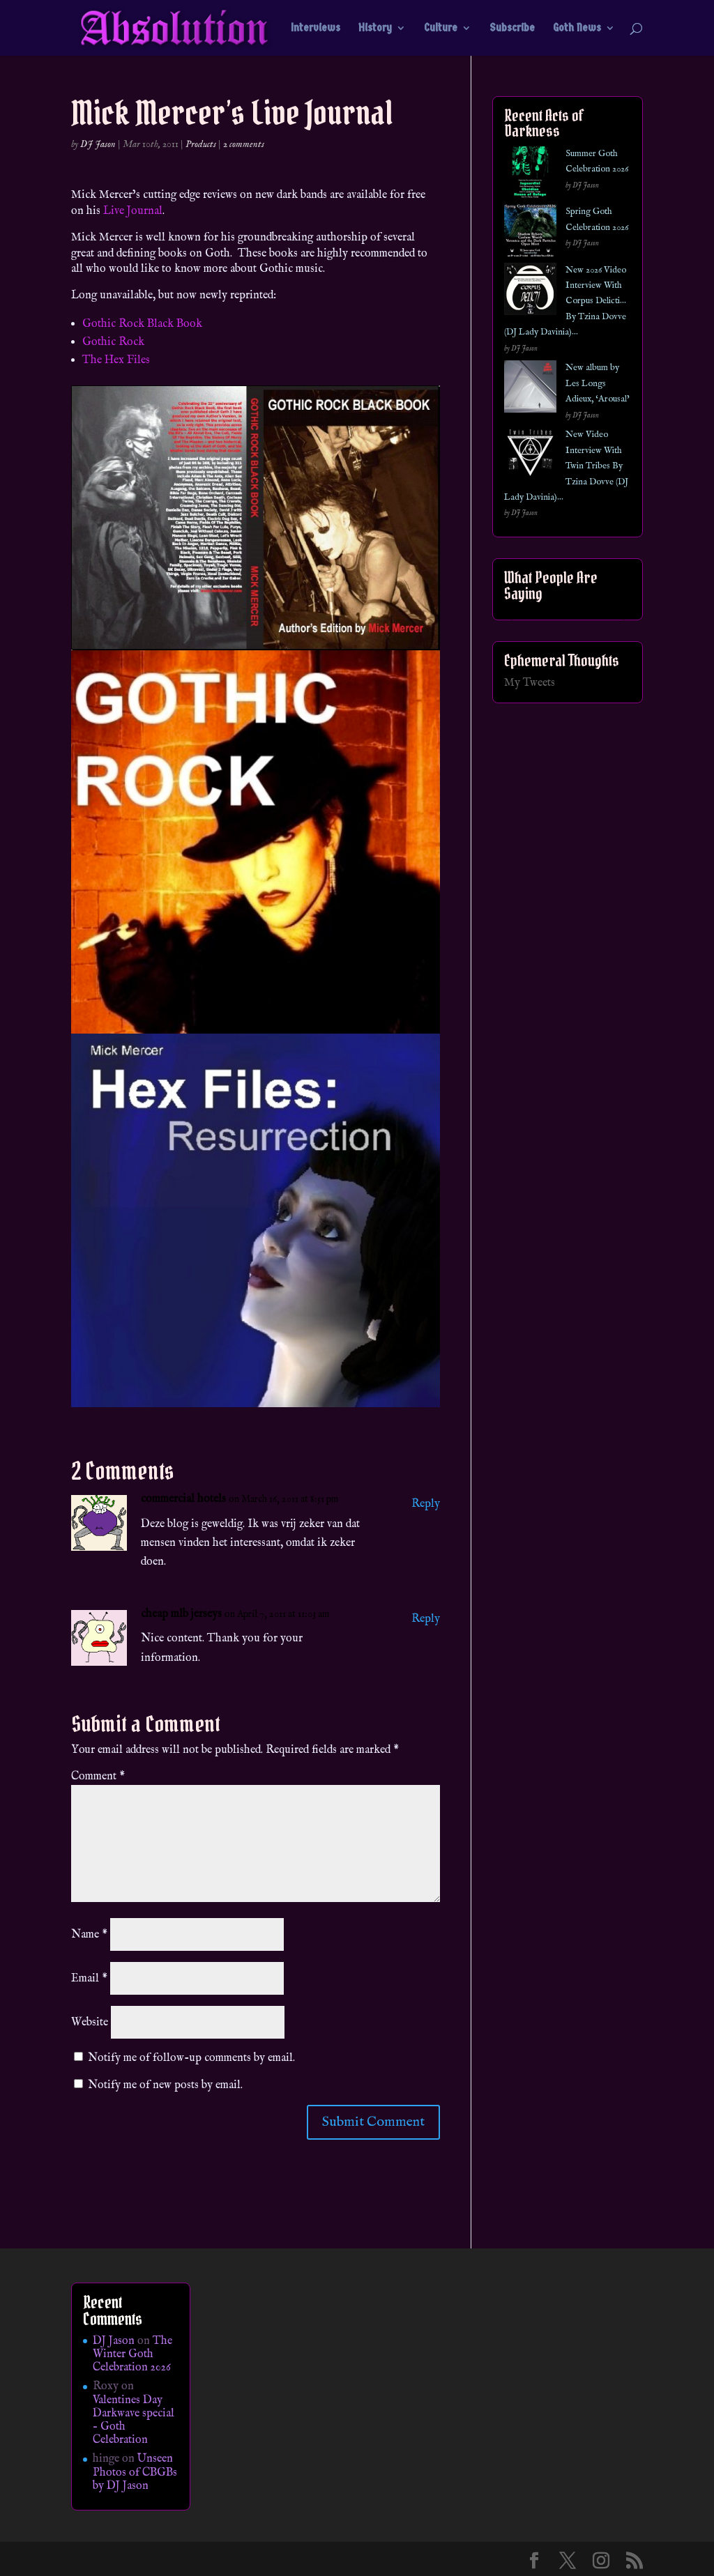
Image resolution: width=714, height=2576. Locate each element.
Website (89, 2023)
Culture (440, 28)
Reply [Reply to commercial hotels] (425, 1504)
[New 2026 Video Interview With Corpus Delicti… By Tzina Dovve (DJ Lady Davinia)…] (530, 292)
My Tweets (529, 683)
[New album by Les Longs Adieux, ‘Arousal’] (530, 389)
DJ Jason (98, 144)
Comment (98, 1777)
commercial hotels (183, 1499)
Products (200, 144)
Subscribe (512, 28)
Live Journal (132, 211)
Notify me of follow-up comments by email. (191, 2058)
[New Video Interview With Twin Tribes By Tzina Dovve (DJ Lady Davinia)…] (530, 456)
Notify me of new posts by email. (165, 2085)
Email (89, 1979)
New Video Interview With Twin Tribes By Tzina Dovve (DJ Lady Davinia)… (566, 466)
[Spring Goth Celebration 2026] (530, 233)
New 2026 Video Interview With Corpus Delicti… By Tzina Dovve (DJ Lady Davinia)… (565, 301)
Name (89, 1935)
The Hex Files (116, 360)
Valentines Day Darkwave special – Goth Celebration (133, 2420)
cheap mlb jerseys (181, 1614)
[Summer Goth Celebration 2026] (530, 175)
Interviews (315, 28)
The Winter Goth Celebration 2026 (132, 2354)
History (375, 28)
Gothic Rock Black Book (142, 324)
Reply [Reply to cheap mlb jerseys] (425, 1619)
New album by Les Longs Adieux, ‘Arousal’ (597, 383)
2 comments (243, 144)
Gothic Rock (113, 342)
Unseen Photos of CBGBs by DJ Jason (135, 2472)
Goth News (577, 28)
